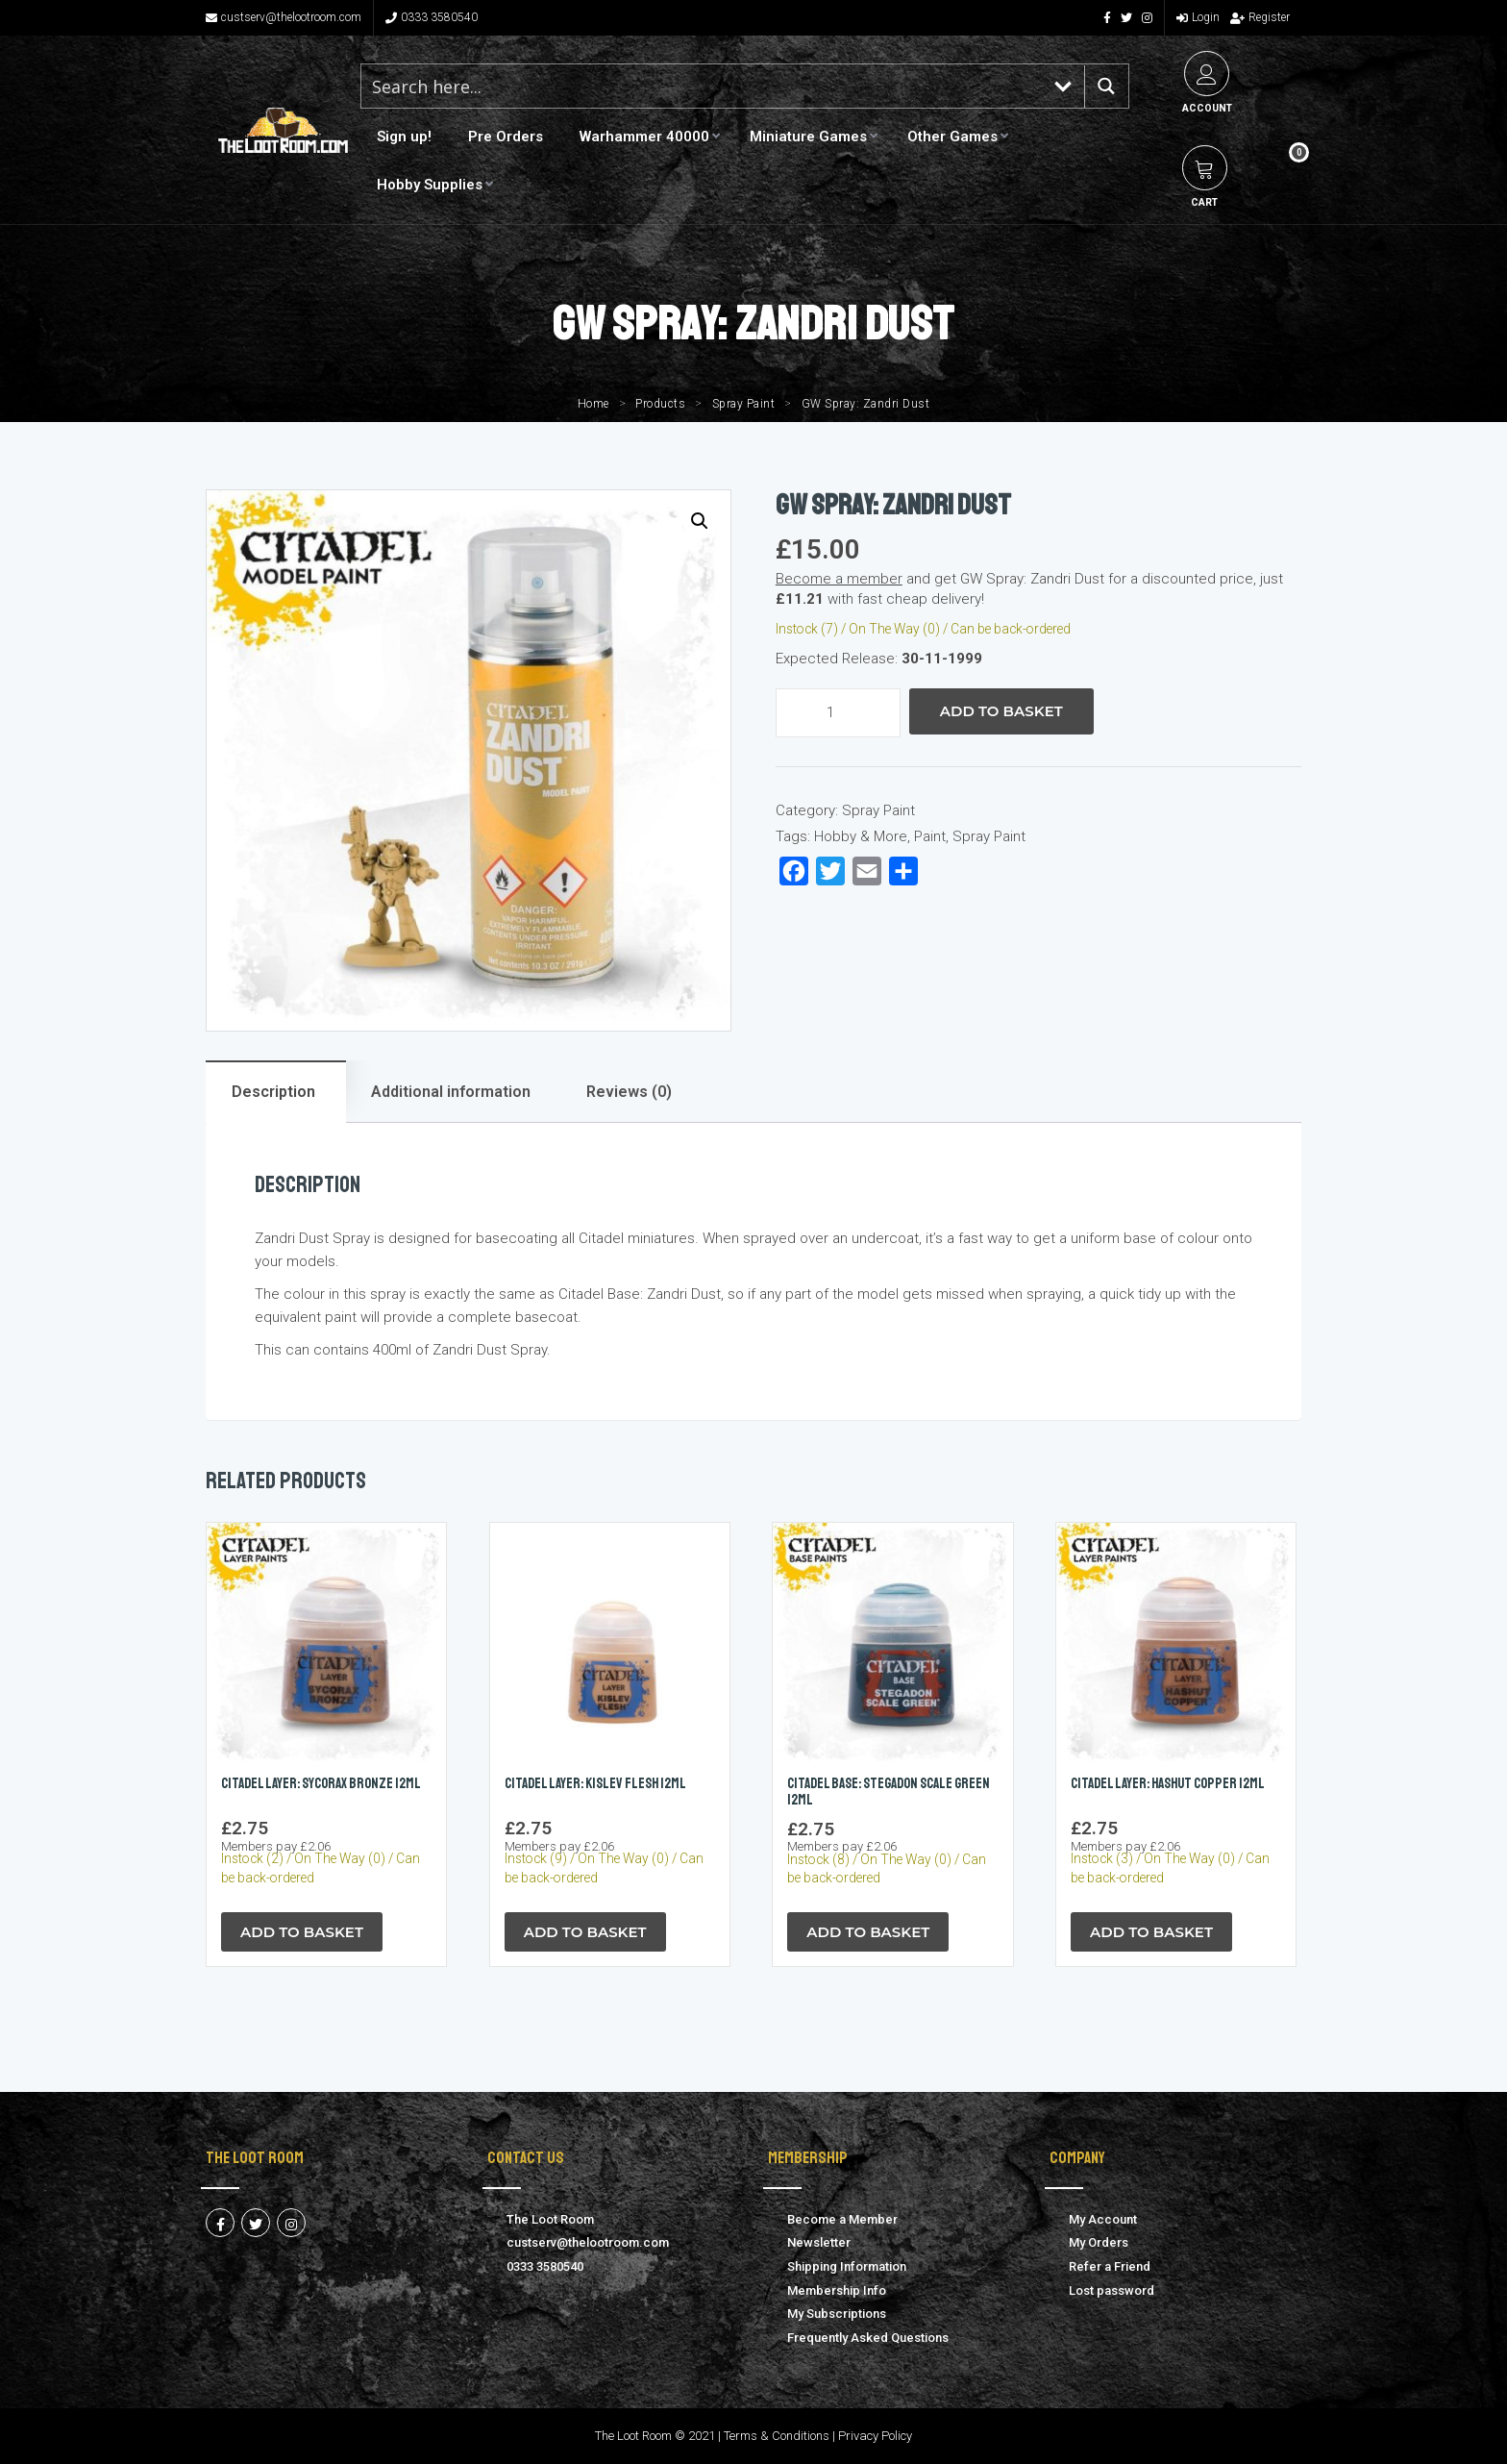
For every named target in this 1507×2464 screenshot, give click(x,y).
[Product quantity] (838, 712)
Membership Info (836, 2290)
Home (593, 404)
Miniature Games (808, 136)
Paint (930, 836)
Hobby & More (860, 836)
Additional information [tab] (451, 1092)
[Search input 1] (702, 86)
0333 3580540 (431, 17)
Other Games (952, 136)
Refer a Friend (1109, 2266)
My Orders (1098, 2242)
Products (660, 404)
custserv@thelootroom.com (283, 17)
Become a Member (842, 2219)
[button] (699, 521)
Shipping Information (846, 2266)
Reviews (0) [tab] (629, 1092)
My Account (1103, 2219)
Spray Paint (744, 404)
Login (1198, 17)
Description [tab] (273, 1092)
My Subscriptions (836, 2313)
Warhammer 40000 (644, 136)
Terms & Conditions (776, 2435)
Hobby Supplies (429, 184)
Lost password (1111, 2290)
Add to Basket (1001, 711)
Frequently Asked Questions (868, 2337)
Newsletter (819, 2242)
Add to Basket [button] (301, 1932)
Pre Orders (505, 136)
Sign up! (404, 136)
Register (1260, 17)
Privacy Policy (875, 2435)
